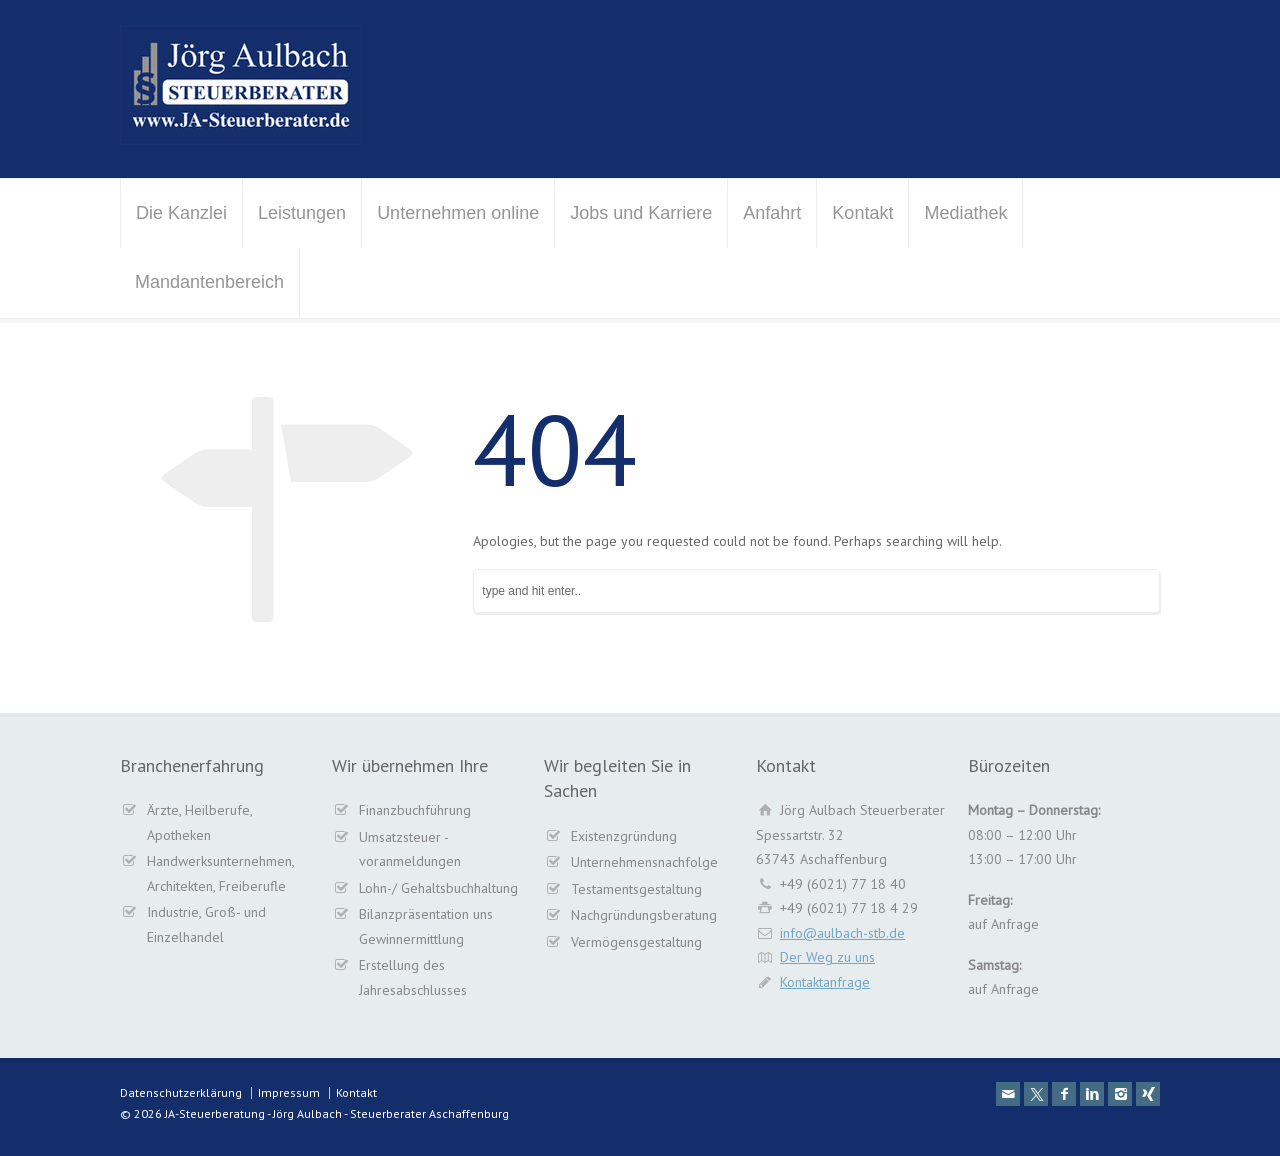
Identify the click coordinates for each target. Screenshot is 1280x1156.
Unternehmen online (458, 213)
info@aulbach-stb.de (842, 933)
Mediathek (965, 213)
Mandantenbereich (209, 282)
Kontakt (862, 213)
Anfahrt (772, 213)
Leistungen (302, 213)
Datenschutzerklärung (181, 1092)
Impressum (289, 1092)
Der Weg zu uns (827, 957)
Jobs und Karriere (641, 213)
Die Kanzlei (181, 213)
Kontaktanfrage (825, 982)
